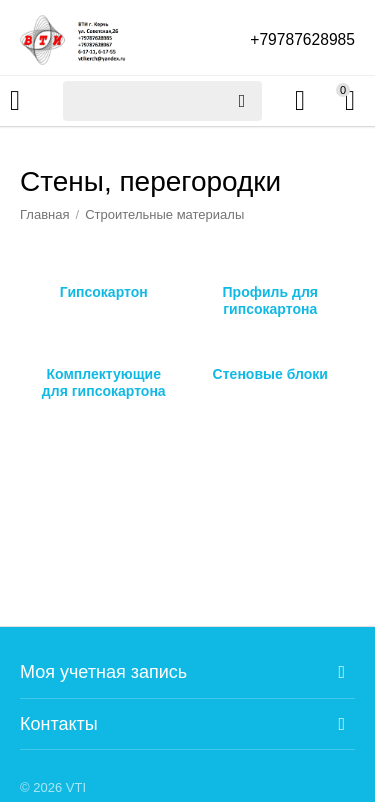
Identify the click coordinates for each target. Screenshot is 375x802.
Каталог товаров (15, 101)
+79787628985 (301, 39)
